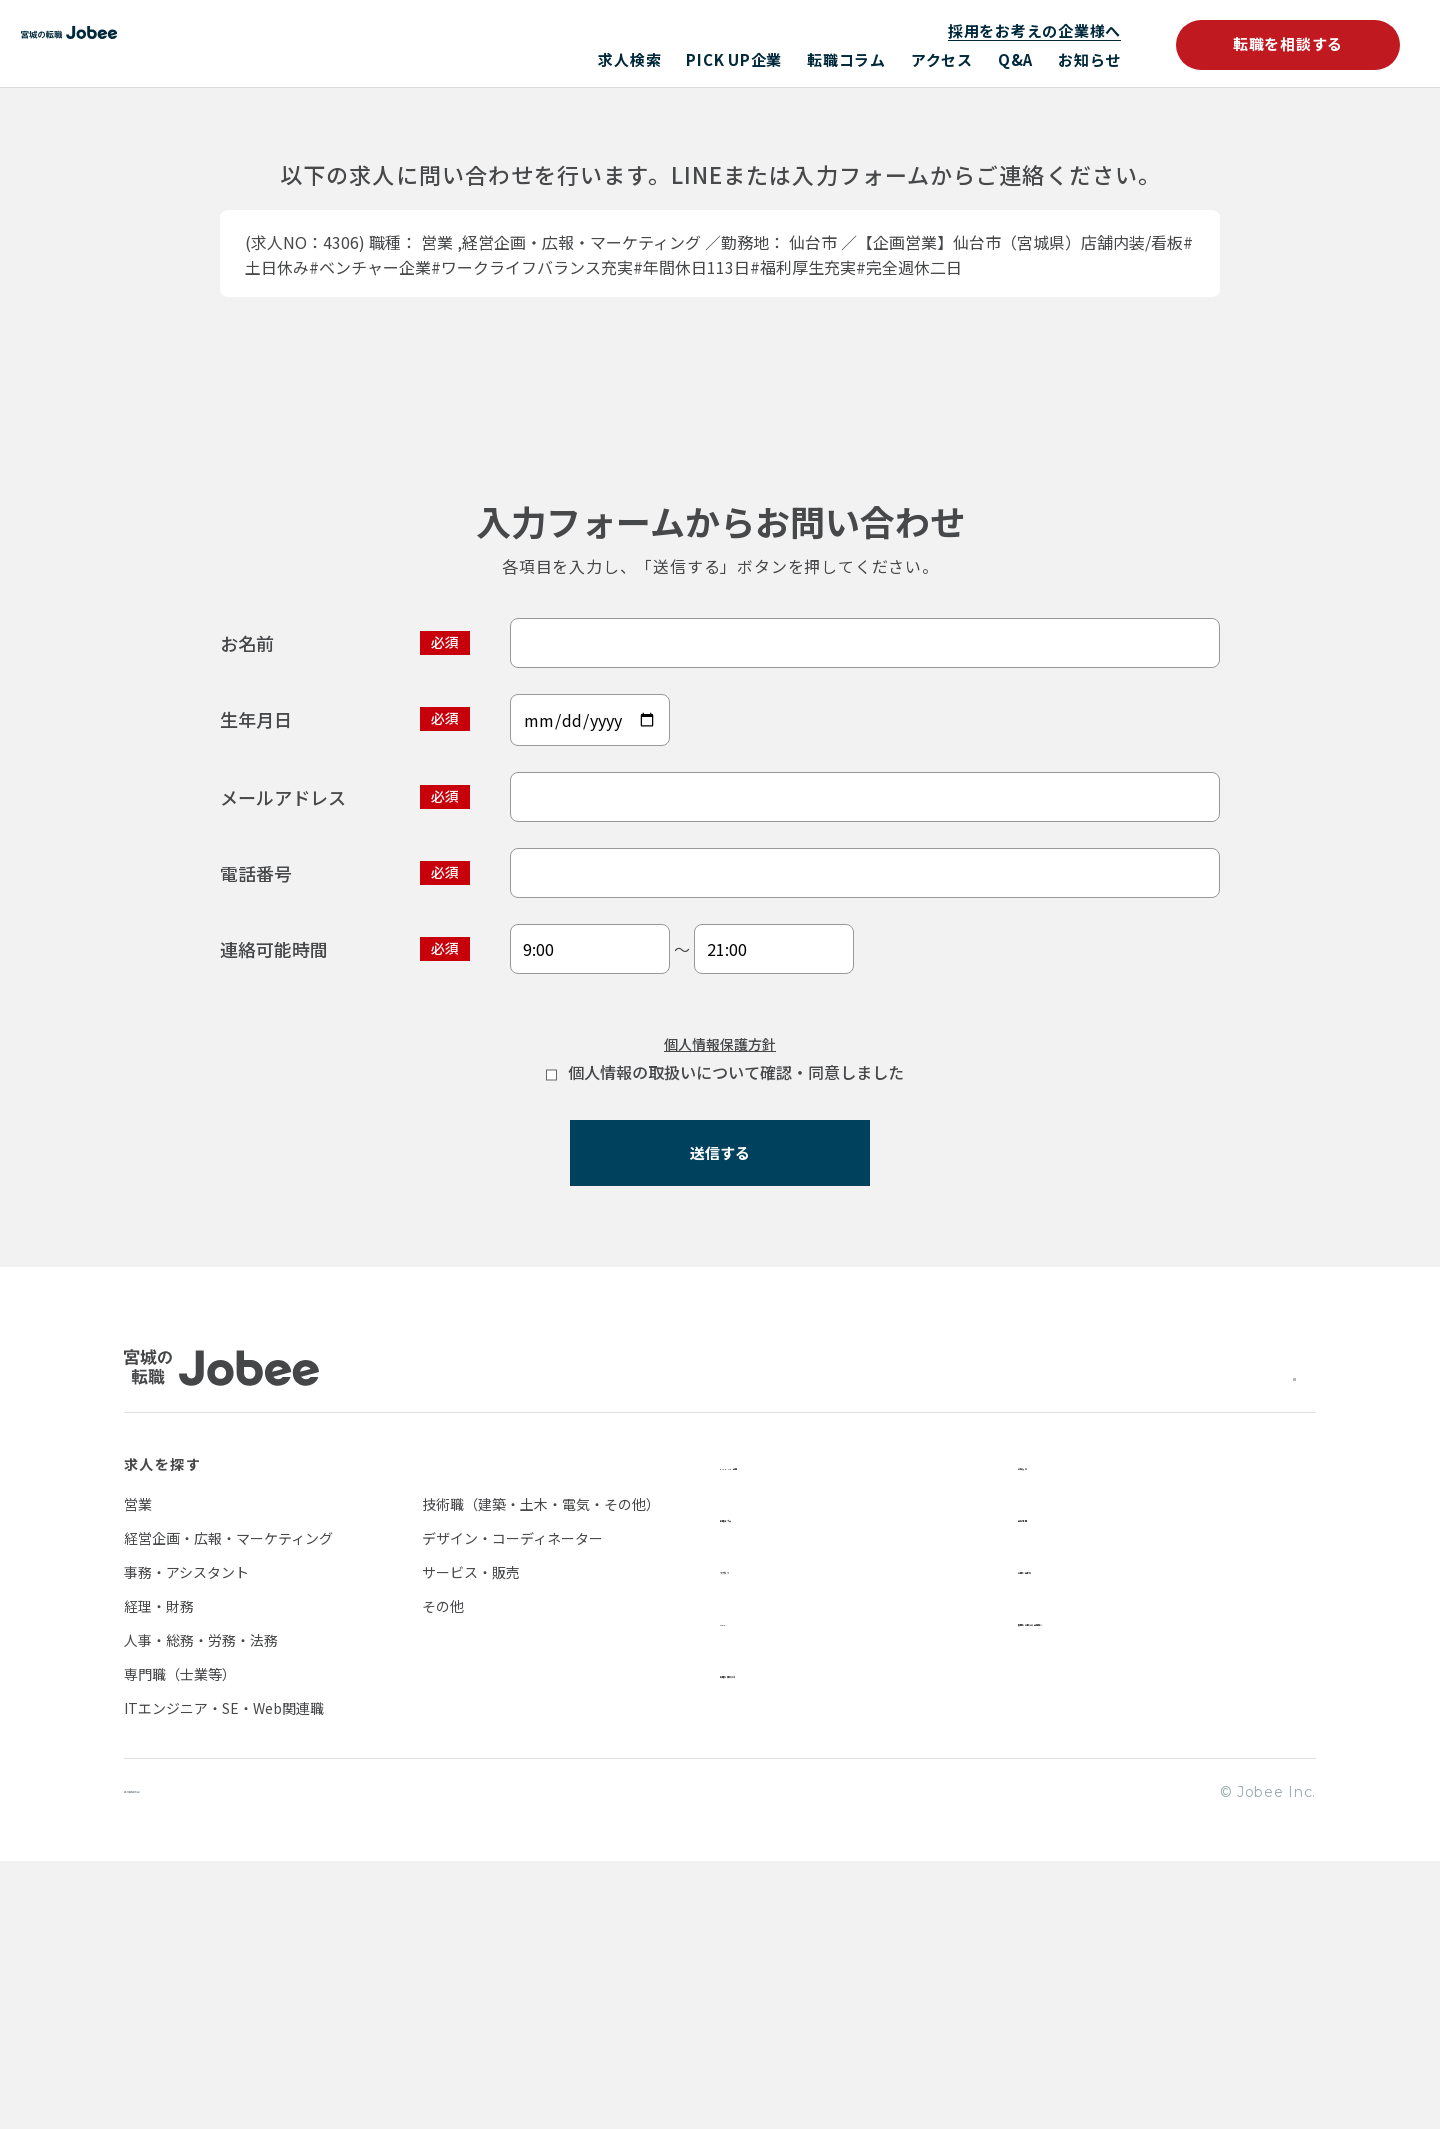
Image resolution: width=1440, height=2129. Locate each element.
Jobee (227, 43)
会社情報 (1049, 1782)
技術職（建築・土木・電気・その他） (541, 1770)
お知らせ (1089, 59)
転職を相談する (1288, 43)
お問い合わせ (1064, 1834)
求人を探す (162, 1730)
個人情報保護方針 (720, 1291)
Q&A (1015, 59)
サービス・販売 (471, 1838)
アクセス (942, 59)
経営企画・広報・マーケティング (228, 1804)
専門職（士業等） (180, 1940)
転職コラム (846, 59)
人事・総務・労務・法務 (201, 1906)
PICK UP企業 (734, 59)
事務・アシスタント (186, 1838)
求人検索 (629, 59)
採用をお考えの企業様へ (1034, 30)
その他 (443, 1872)
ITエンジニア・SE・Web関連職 (224, 1974)
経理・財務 (159, 1872)
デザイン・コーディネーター (512, 1804)
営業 (138, 1770)
